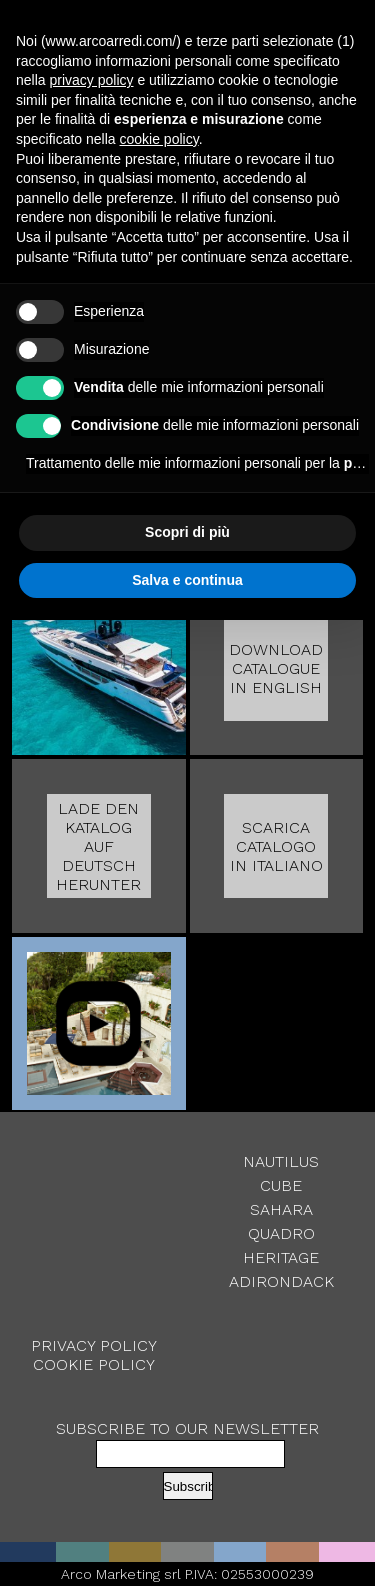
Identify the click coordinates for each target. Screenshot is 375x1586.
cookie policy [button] (159, 139)
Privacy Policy (94, 1345)
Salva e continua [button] (187, 580)
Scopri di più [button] (187, 532)
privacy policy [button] (91, 80)
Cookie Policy (94, 1364)
